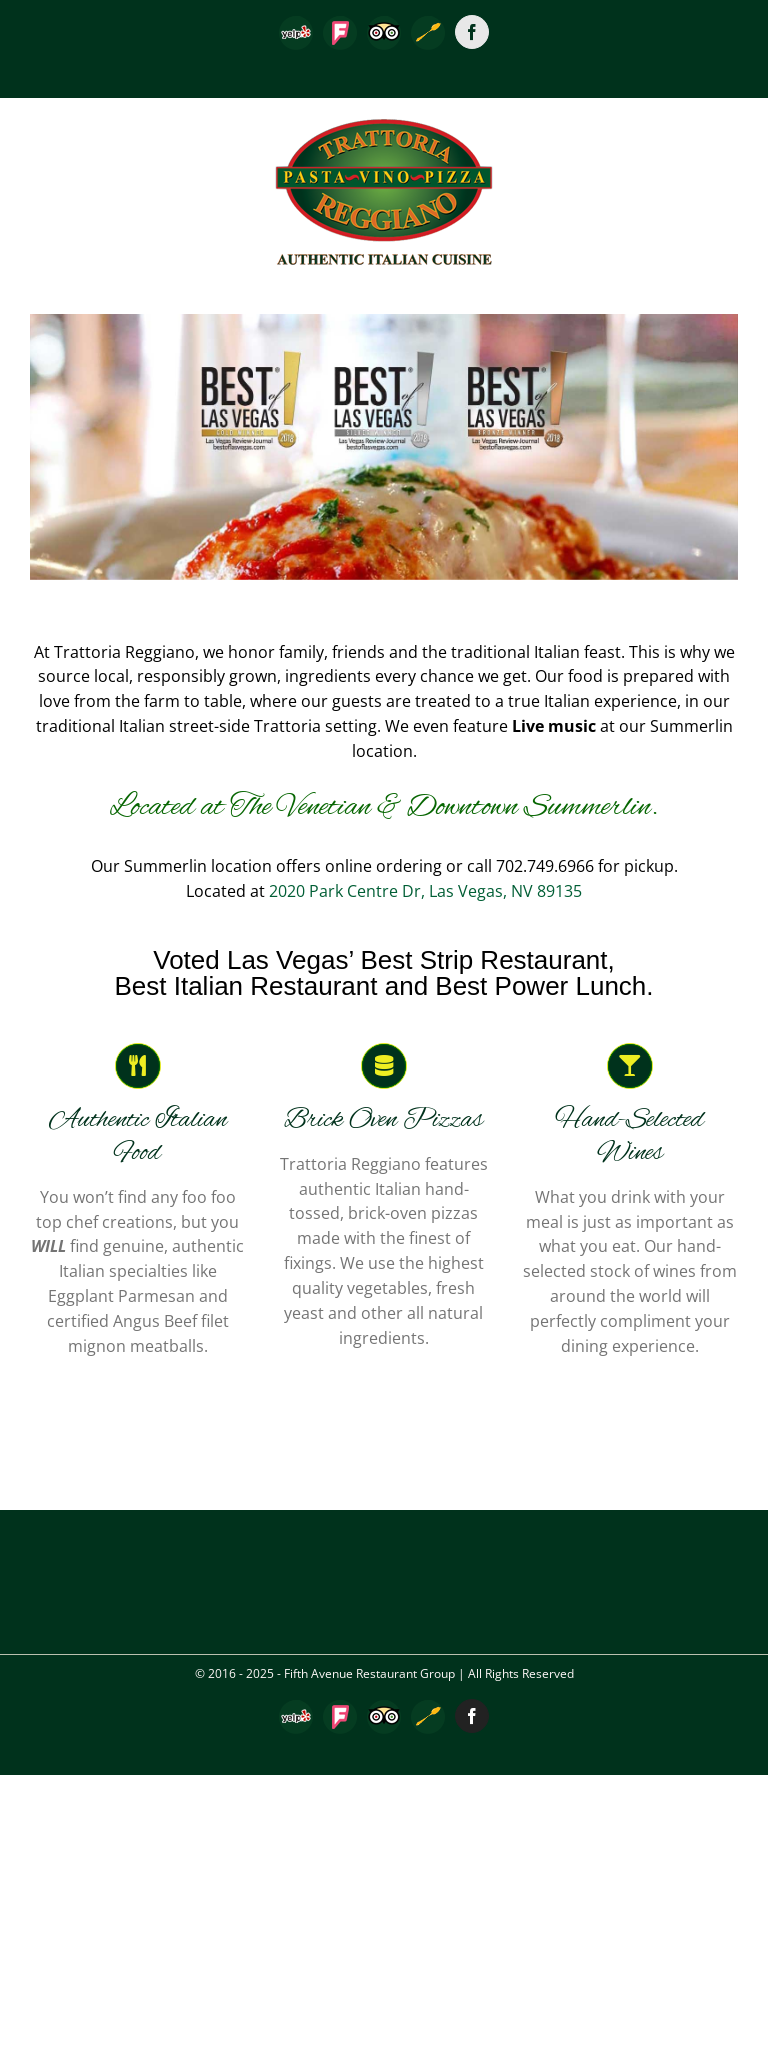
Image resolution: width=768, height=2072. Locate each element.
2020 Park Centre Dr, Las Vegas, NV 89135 (425, 891)
